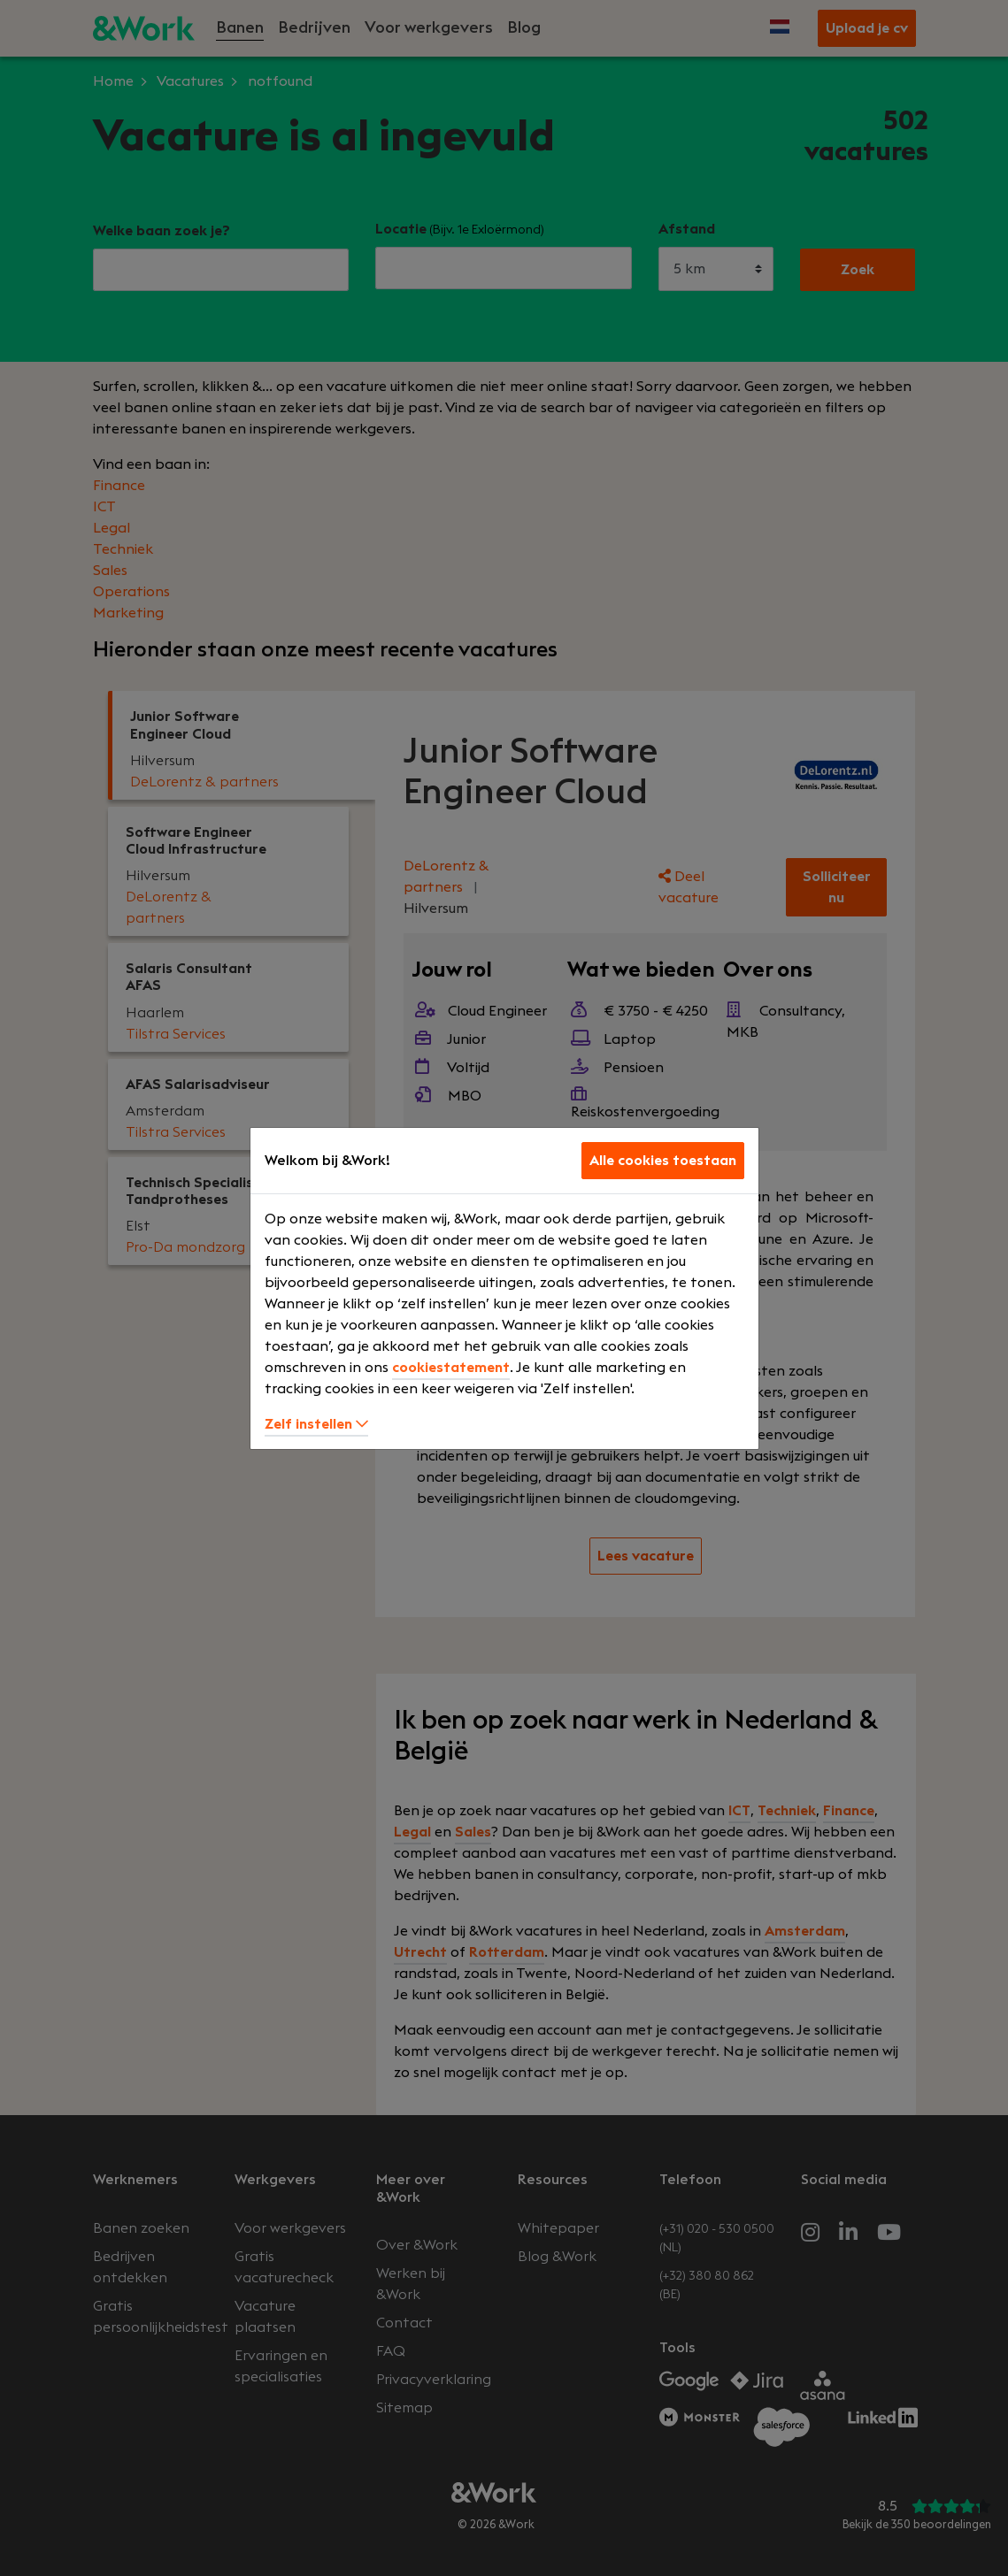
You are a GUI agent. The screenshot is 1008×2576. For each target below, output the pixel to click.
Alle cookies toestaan (662, 1161)
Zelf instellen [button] (316, 1424)
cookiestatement (451, 1368)
